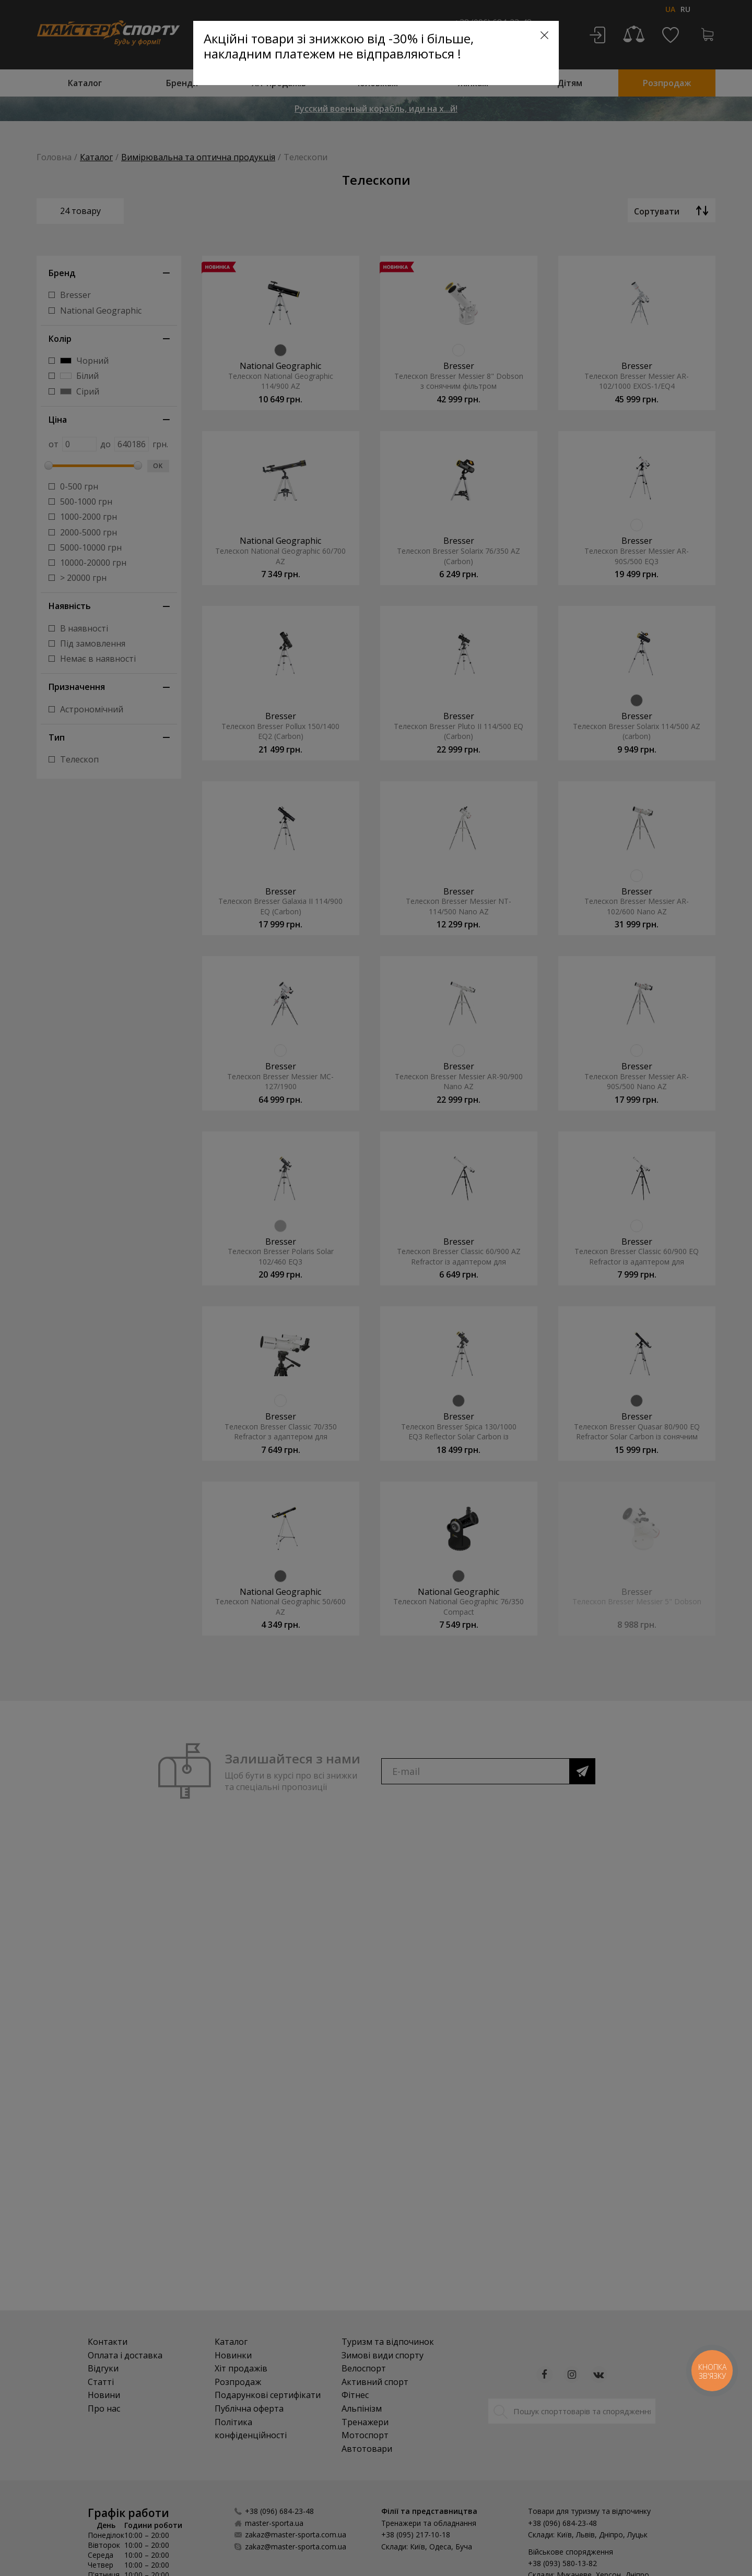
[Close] (544, 35)
